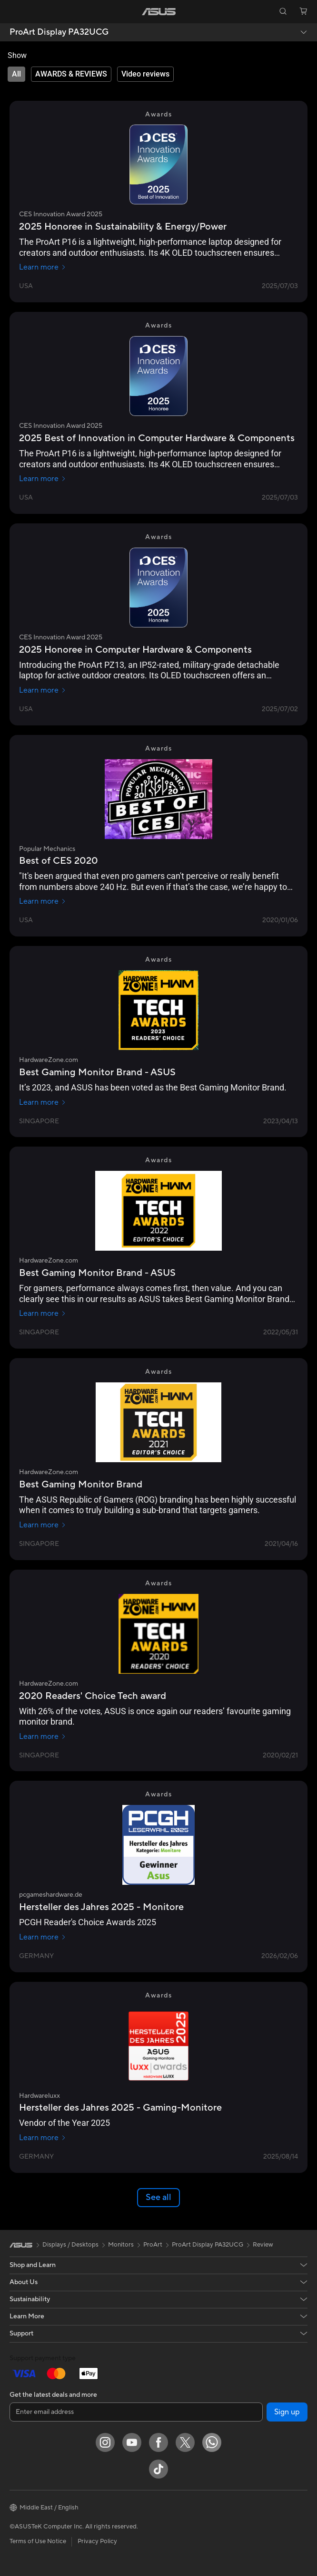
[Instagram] (105, 2442)
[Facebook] (158, 2442)
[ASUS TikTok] (158, 2469)
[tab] (16, 74)
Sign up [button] (287, 2412)
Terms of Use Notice (38, 2541)
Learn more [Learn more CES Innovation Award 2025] (42, 267)
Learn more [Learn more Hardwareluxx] (42, 2137)
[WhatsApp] (211, 2442)
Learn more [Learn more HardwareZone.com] (42, 1102)
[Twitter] (185, 2442)
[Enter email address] (136, 2412)
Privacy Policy (97, 2541)
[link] (159, 11)
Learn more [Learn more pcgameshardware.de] (42, 1937)
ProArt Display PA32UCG (59, 32)
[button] (14, 11)
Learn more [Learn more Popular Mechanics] (42, 901)
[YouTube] (131, 2442)
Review (263, 2244)
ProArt (152, 2244)
